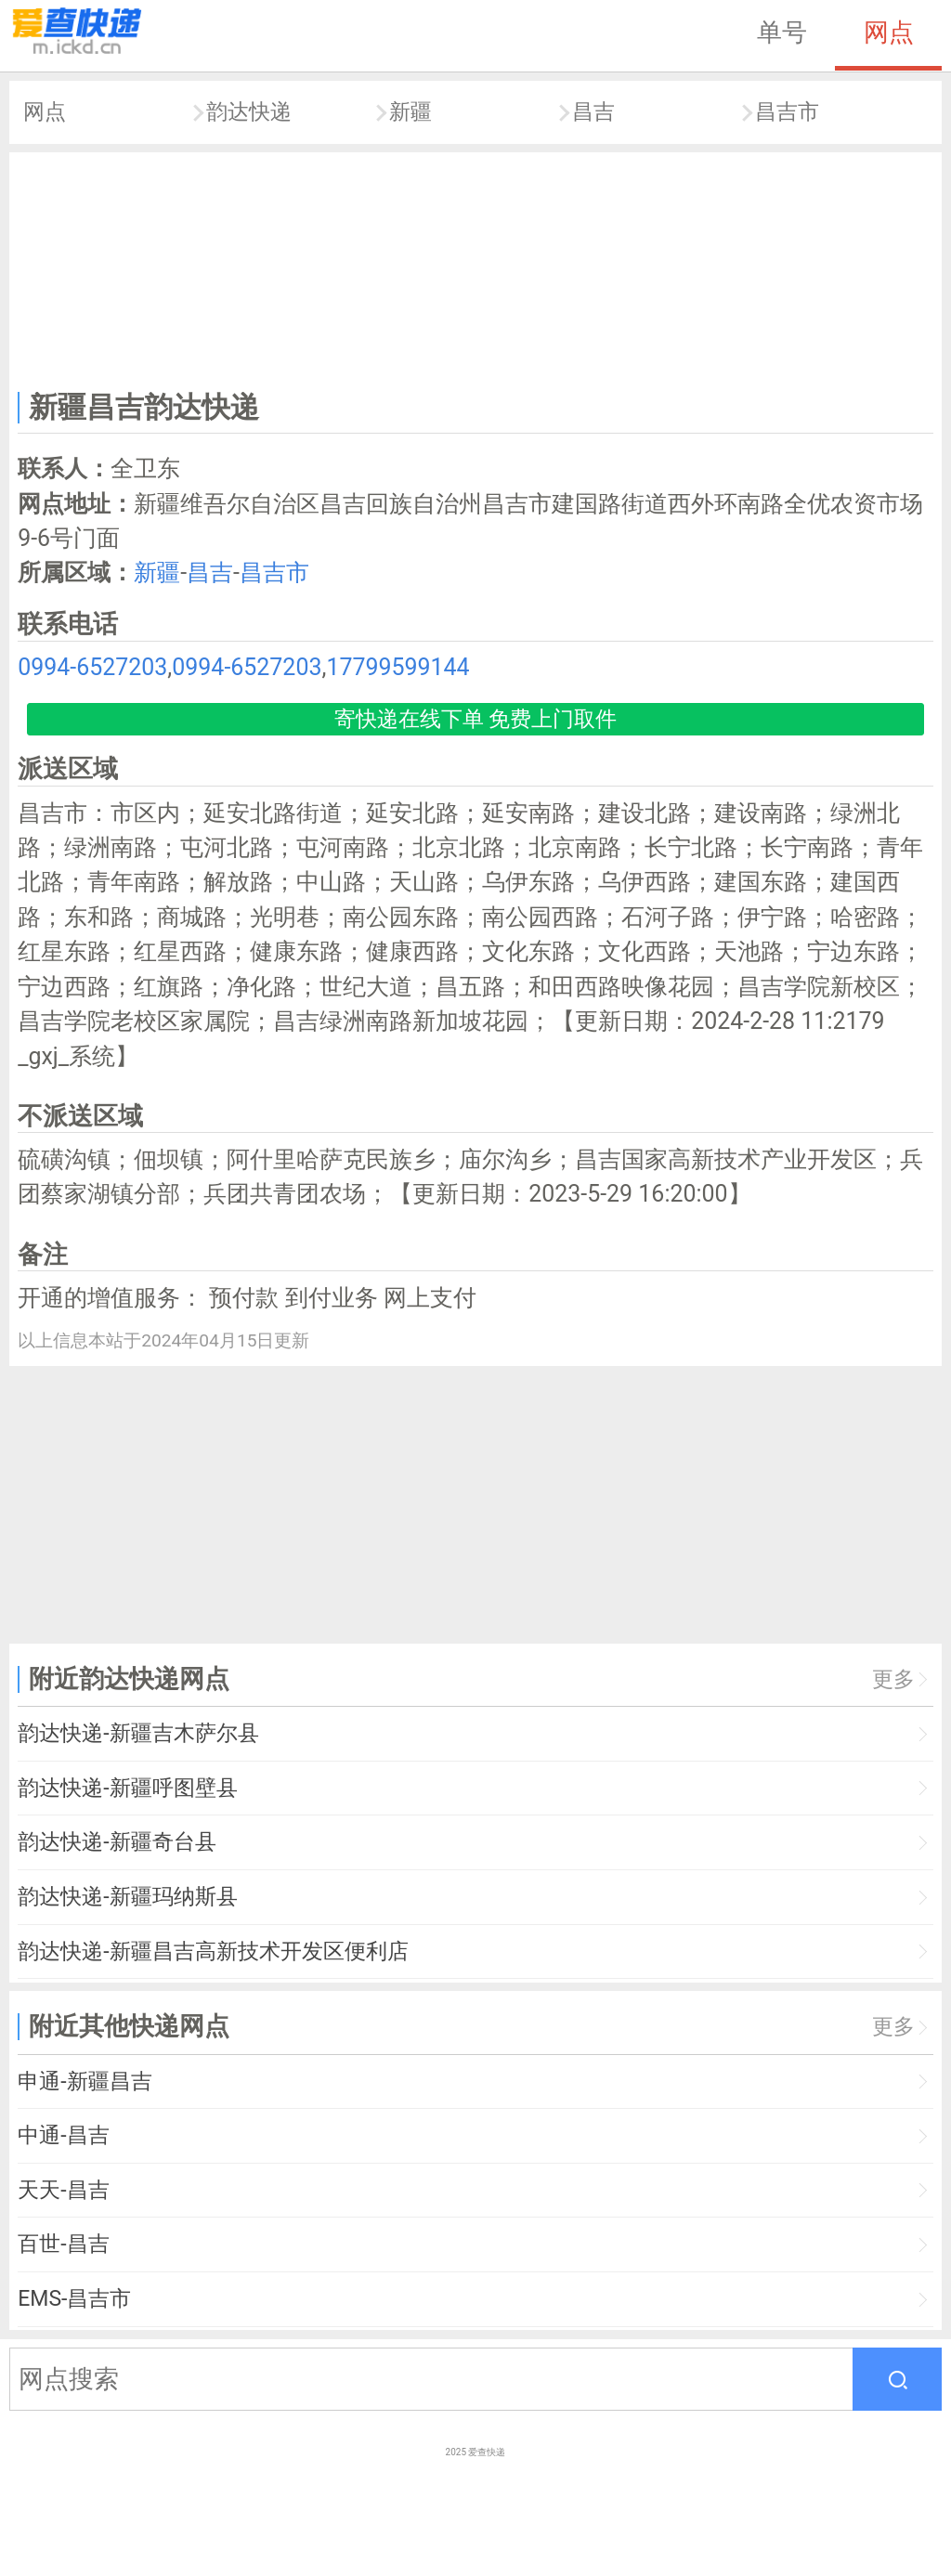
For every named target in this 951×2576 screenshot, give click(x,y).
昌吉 (593, 111)
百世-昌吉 (63, 2244)
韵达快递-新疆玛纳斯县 (127, 1896)
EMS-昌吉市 (74, 2298)
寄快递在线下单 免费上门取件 (476, 719)
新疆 (410, 111)
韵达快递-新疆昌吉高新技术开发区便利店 (213, 1951)
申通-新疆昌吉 (84, 2081)
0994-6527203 (92, 667)
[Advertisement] (476, 267)
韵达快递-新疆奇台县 (116, 1841)
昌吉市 (787, 111)
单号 (782, 32)
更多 (893, 1679)
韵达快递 (249, 111)
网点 (889, 32)
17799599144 (397, 667)
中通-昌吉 (63, 2135)
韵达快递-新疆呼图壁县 (127, 1788)
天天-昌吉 (63, 2190)
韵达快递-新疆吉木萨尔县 (138, 1733)
